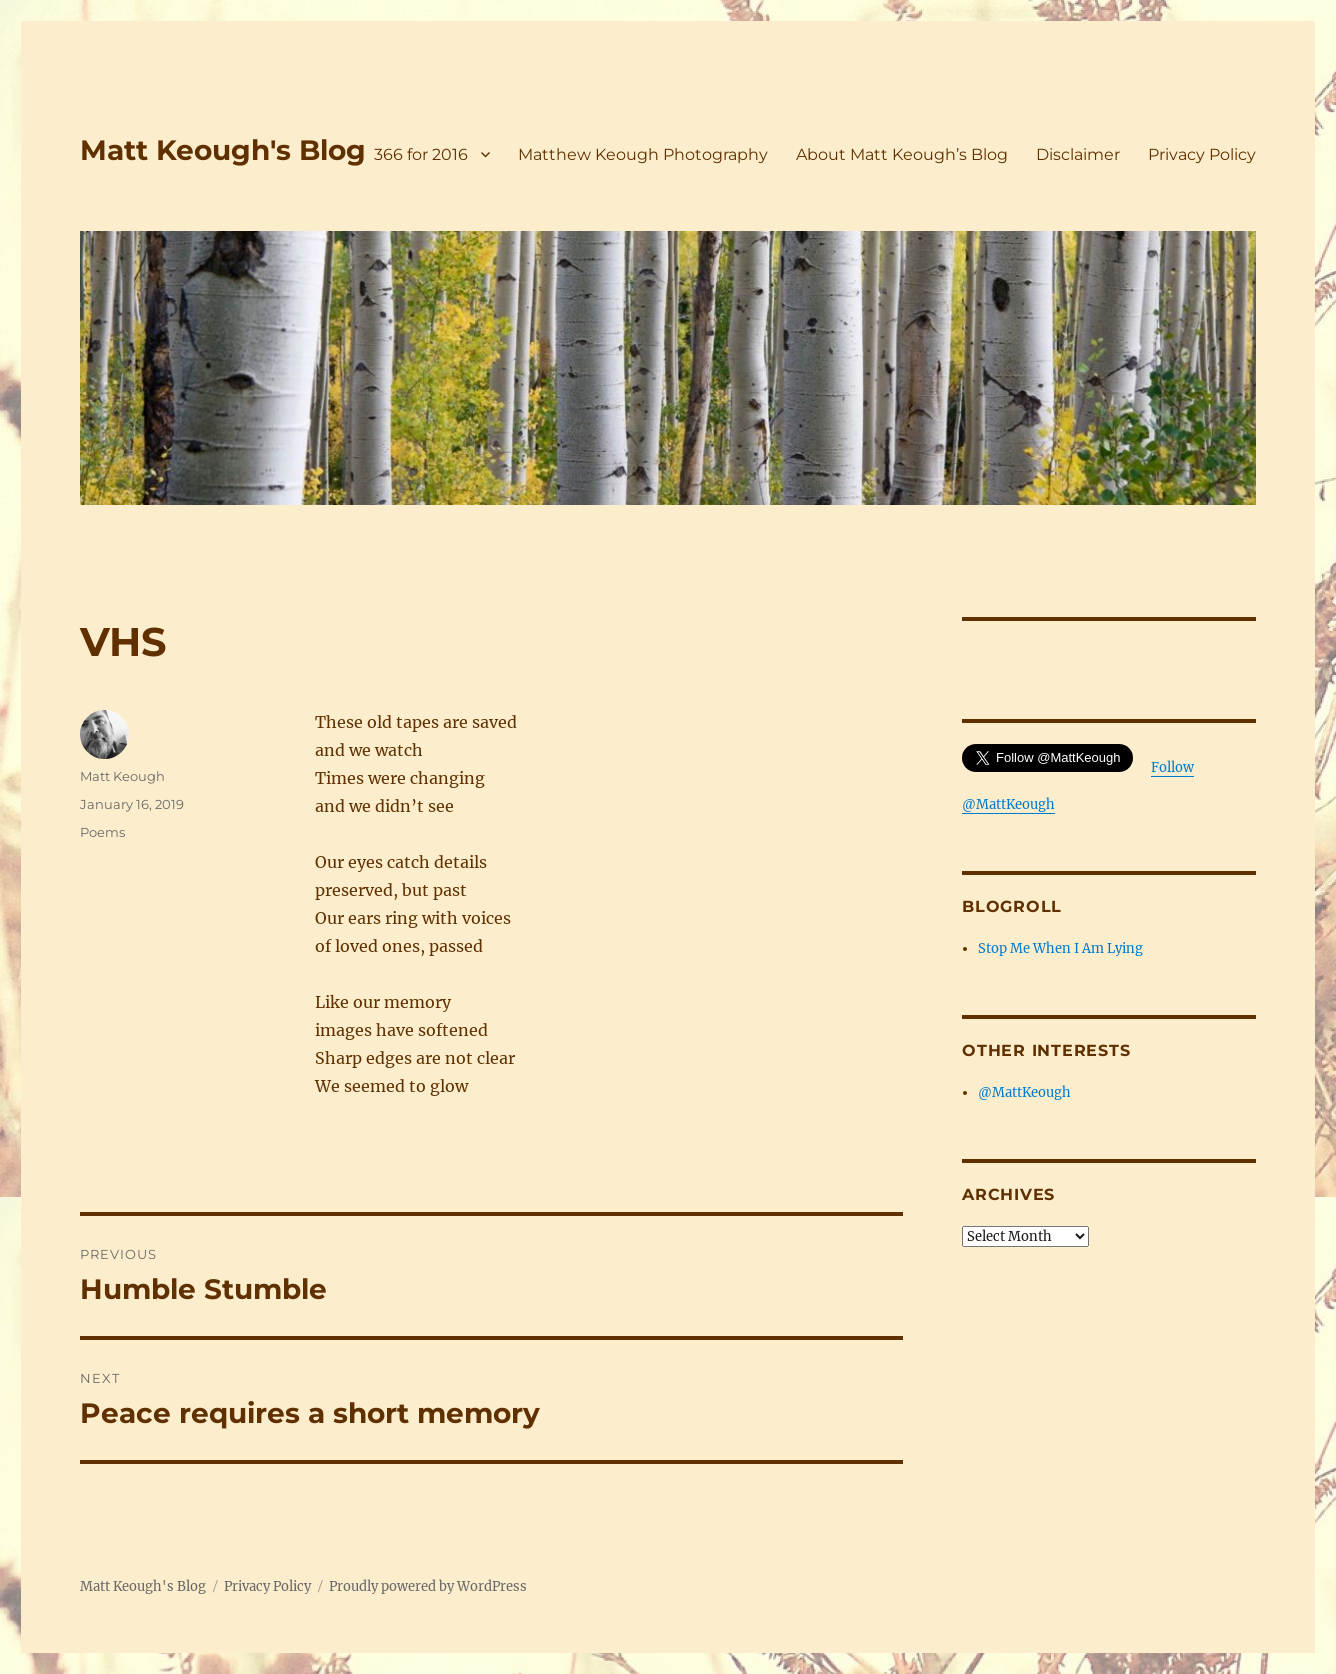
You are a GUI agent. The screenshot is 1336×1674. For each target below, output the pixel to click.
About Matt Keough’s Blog (902, 154)
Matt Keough (122, 776)
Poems (102, 832)
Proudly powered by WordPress (428, 1586)
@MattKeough (1024, 1092)
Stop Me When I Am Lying (1060, 948)
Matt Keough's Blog (223, 150)
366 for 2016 (421, 154)
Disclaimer (1078, 154)
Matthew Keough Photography (643, 154)
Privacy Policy (1202, 154)
